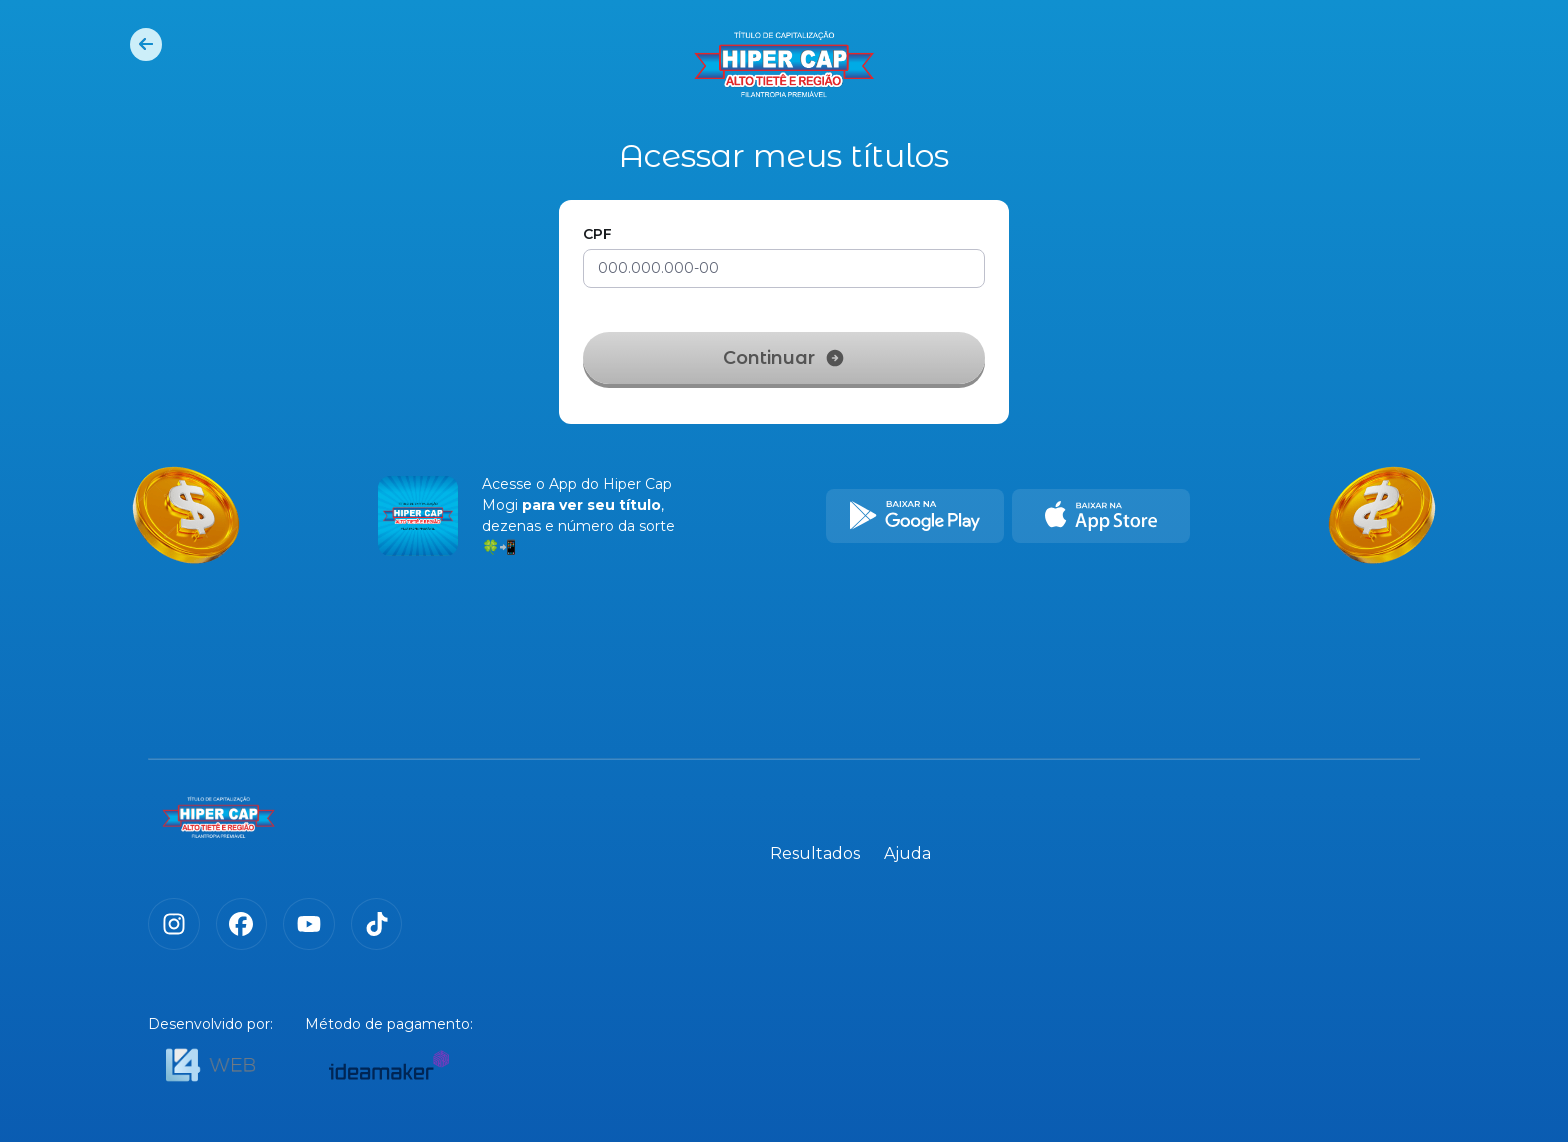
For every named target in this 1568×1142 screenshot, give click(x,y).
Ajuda (1396, 825)
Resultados (1304, 825)
